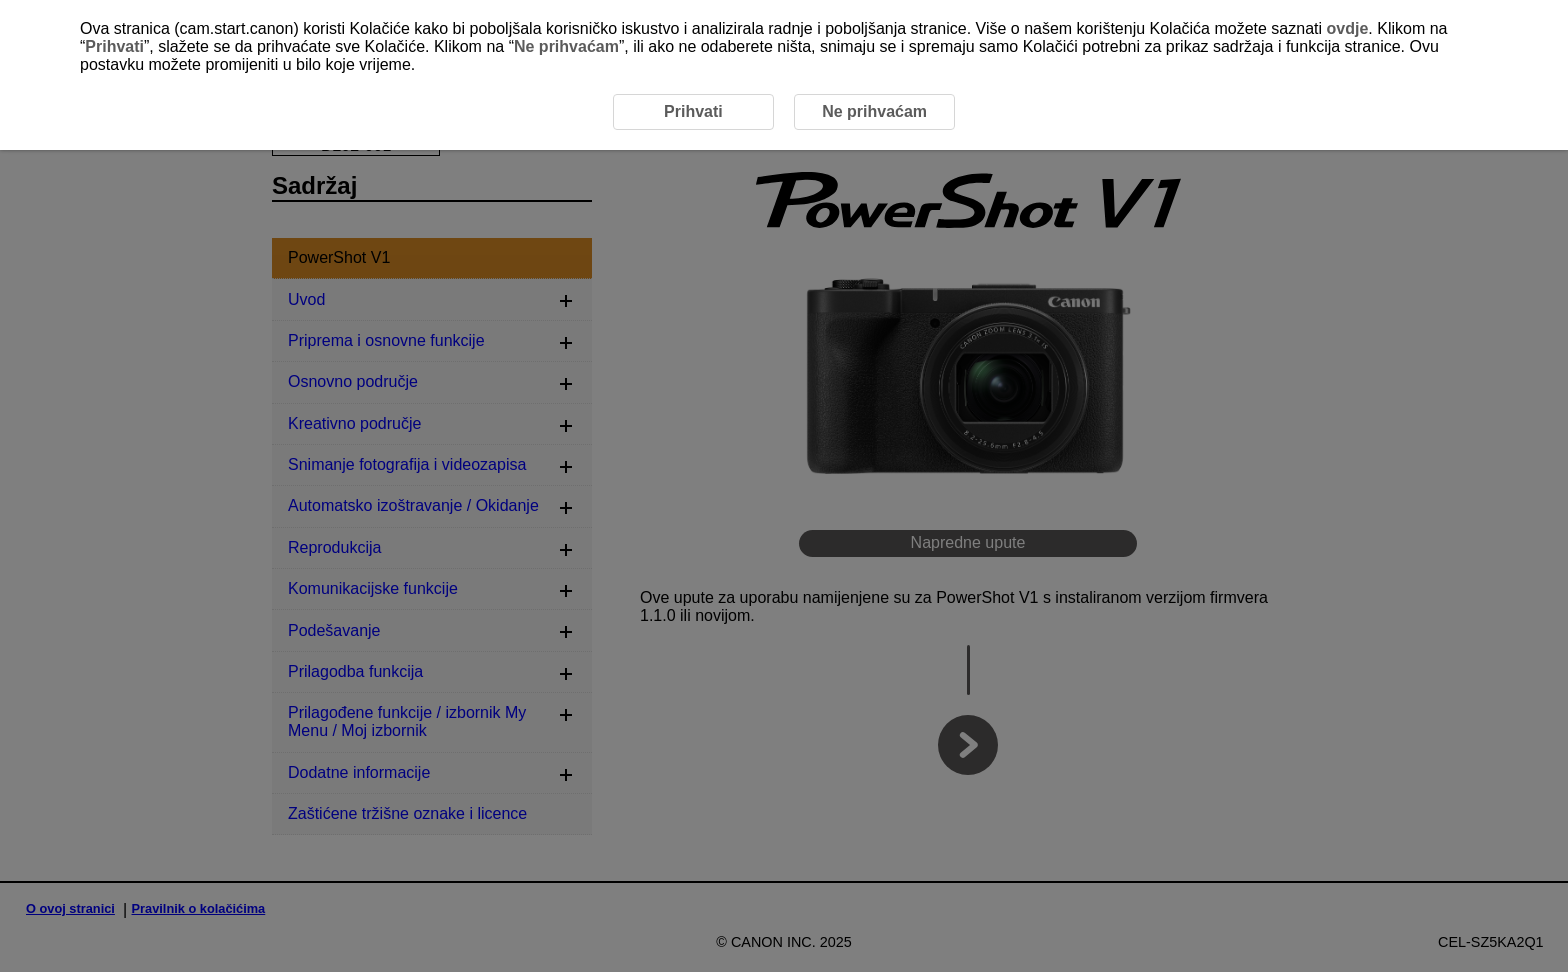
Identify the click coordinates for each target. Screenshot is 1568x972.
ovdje (1348, 28)
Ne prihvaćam (566, 46)
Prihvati (114, 46)
